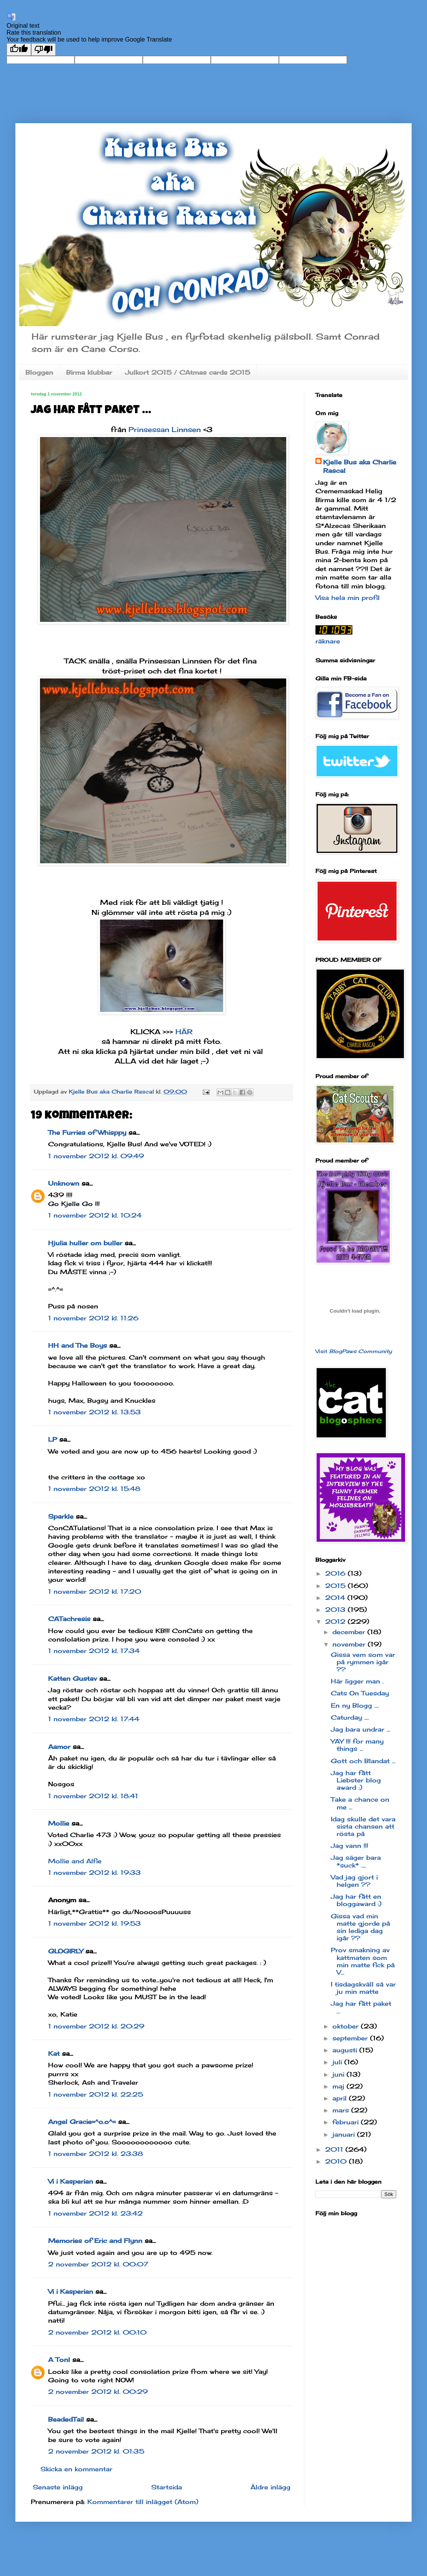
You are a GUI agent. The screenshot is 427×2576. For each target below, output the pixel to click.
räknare (327, 641)
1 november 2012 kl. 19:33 (94, 1872)
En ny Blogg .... (355, 1705)
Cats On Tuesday (360, 1693)
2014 (336, 1597)
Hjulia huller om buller (85, 1243)
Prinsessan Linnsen (164, 429)
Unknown (63, 1183)
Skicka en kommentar (76, 2469)
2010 (337, 2161)
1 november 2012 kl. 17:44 (93, 1719)
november (350, 1644)
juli (338, 2062)
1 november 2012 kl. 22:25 (95, 2094)
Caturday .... (350, 1717)
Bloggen (39, 372)
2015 (336, 1585)
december (349, 1632)
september (351, 2038)
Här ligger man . (357, 1681)
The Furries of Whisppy (87, 1132)
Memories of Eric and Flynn (95, 2240)
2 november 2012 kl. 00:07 (98, 2264)
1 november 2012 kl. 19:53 (94, 1923)
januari (344, 2134)
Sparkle (60, 1516)
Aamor (59, 1746)
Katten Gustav (72, 1678)
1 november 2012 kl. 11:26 (93, 1318)
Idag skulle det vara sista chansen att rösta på (363, 1826)
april (340, 2098)
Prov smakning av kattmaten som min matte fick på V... (363, 1961)
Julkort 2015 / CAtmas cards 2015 (187, 372)
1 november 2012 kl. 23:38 (95, 2153)
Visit (353, 1351)
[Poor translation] (43, 49)
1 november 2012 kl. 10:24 (95, 1215)
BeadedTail (66, 2419)
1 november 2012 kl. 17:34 (94, 1651)
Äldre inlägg (270, 2487)
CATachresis (69, 1619)
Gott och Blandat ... (363, 1761)
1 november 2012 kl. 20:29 (96, 2026)
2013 (336, 1609)
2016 (336, 1573)
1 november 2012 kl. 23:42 (95, 2213)
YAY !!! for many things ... (357, 1744)
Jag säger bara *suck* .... (356, 1861)
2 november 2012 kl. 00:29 (98, 2391)
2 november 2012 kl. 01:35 (96, 2451)
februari (346, 2122)
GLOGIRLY (65, 1951)
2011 (335, 2149)
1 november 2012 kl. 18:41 (93, 1796)
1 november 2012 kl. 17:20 (94, 1591)
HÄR (184, 1031)
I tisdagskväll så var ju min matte (363, 1987)
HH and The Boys (77, 1345)
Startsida (166, 2487)
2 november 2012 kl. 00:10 (97, 2332)
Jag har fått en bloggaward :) (356, 1900)
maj (339, 2086)
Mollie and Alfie (75, 1861)
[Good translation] (19, 49)
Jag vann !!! (349, 1845)
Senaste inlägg (58, 2487)
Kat (54, 2053)
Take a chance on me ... (360, 1803)
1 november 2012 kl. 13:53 (94, 1412)
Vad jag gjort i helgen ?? (354, 1880)
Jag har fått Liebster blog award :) (356, 1780)
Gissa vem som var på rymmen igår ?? (363, 1662)
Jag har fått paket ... (361, 2007)
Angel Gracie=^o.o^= (82, 2121)
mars (341, 2110)
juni (339, 2074)
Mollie (58, 1823)
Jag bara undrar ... (360, 1729)
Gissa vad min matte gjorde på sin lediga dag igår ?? (360, 1927)
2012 (336, 1621)
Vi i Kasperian (70, 2181)
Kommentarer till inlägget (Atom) (142, 2502)
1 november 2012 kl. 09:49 (96, 1156)
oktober (346, 2026)
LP (52, 1439)
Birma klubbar (89, 372)
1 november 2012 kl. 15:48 (94, 1488)
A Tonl (59, 2359)
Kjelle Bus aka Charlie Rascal (359, 466)
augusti (345, 2050)
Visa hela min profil (347, 597)
